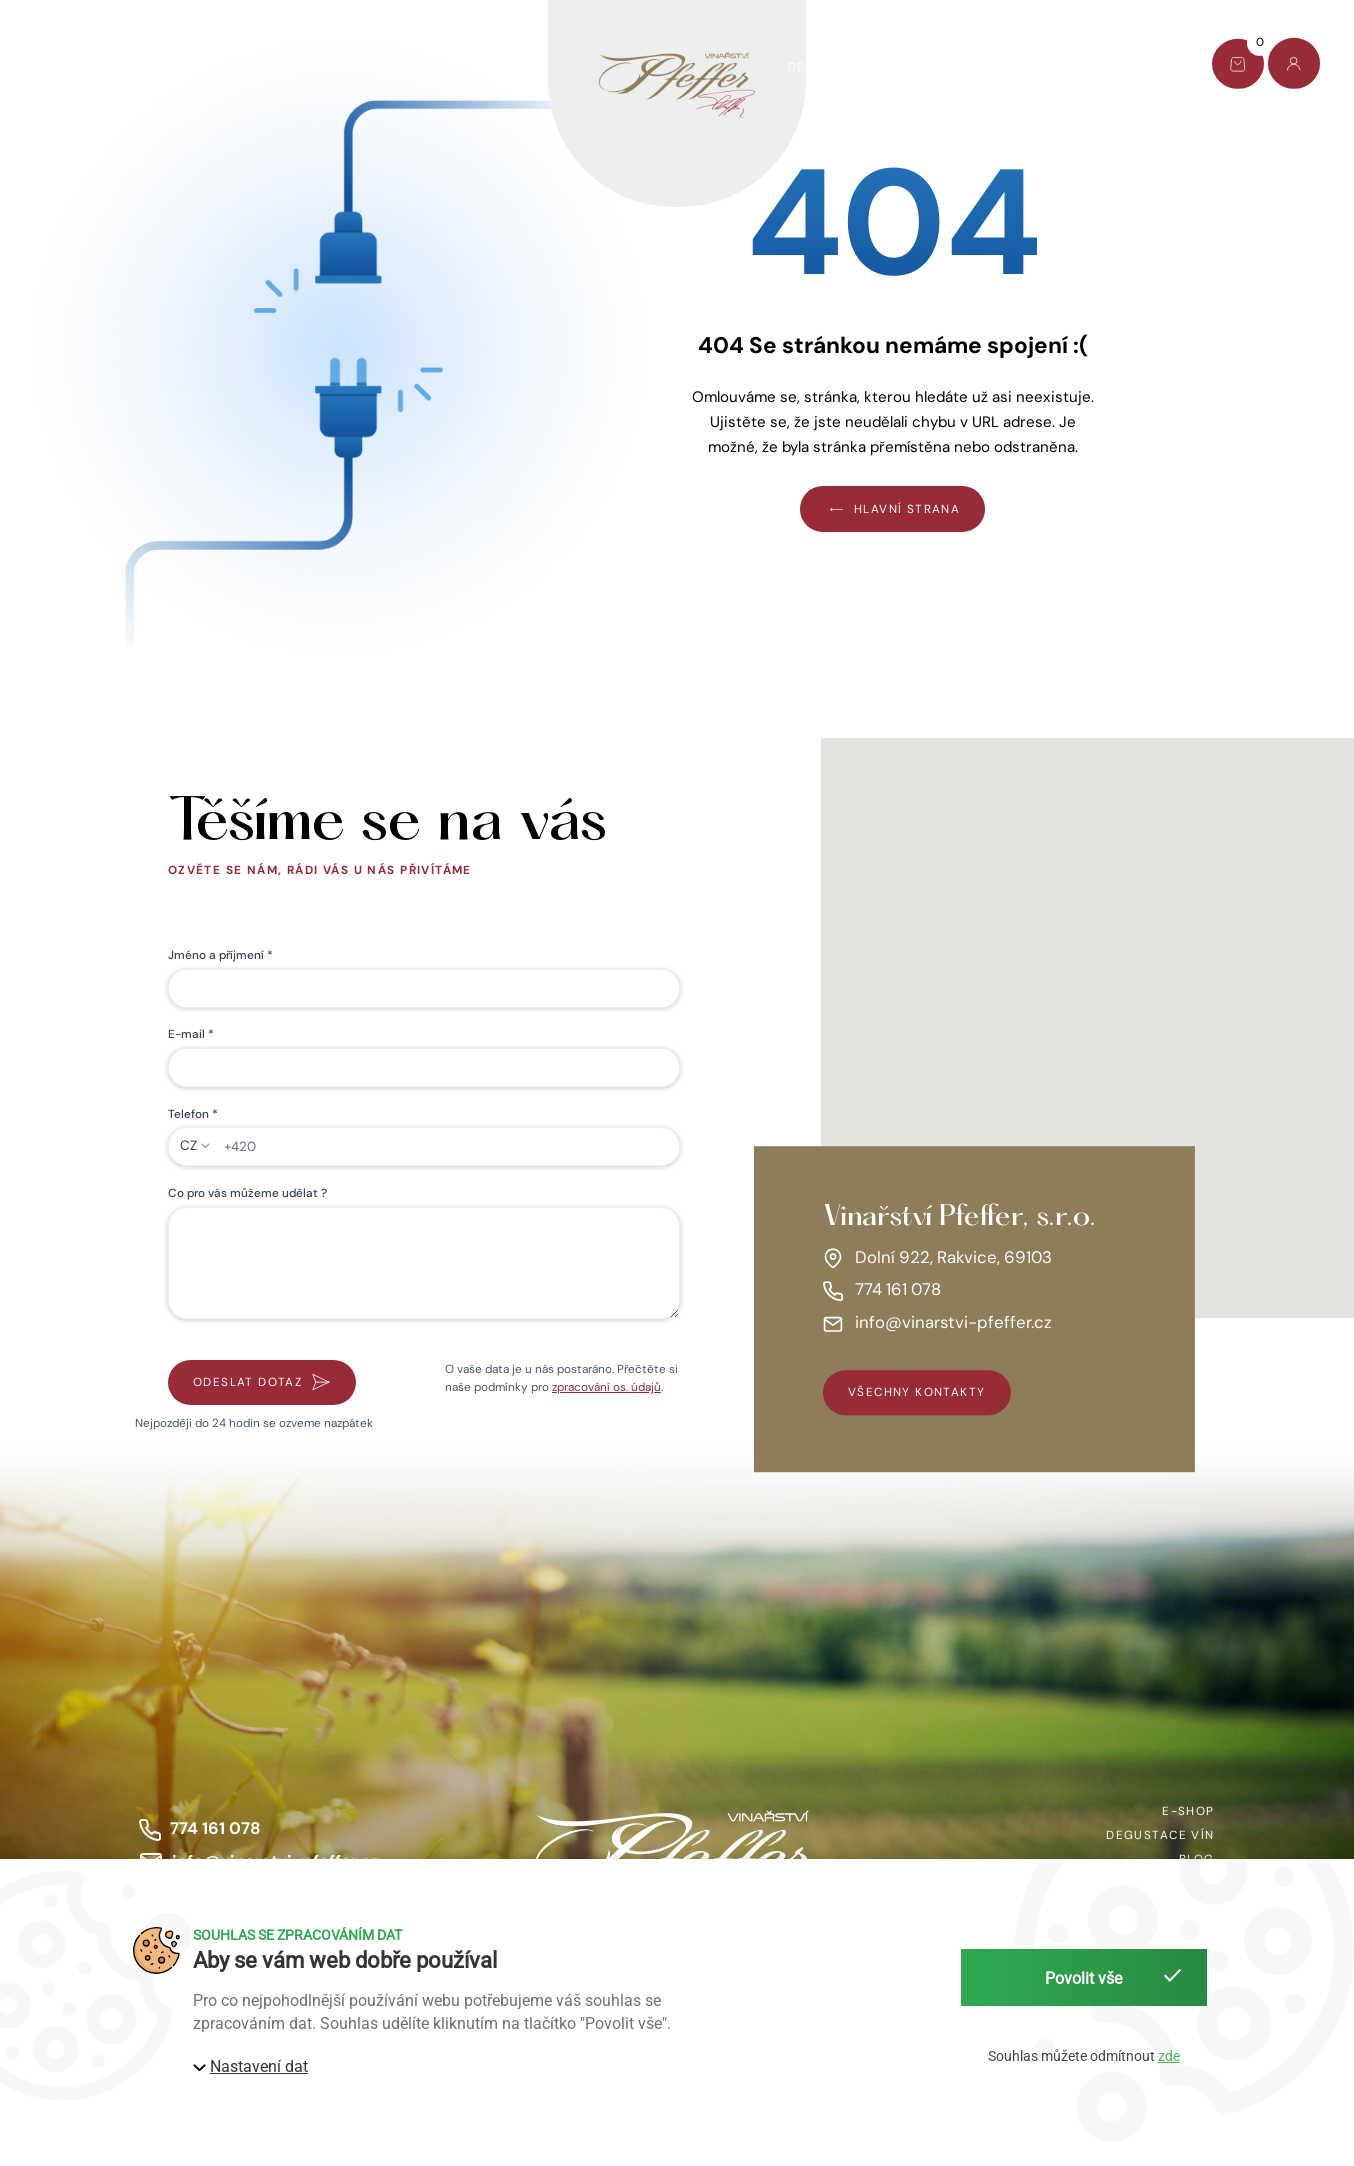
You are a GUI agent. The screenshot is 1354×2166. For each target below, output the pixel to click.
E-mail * (191, 1034)
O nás (959, 67)
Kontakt (1131, 67)
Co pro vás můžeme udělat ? (247, 1193)
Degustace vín (842, 67)
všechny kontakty (917, 1393)
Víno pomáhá (497, 67)
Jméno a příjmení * (220, 955)
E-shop (60, 67)
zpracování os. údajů (606, 1387)
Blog (1040, 67)
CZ (188, 1145)
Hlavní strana (892, 508)
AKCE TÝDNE (170, 67)
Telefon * (193, 1114)
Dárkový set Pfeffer (330, 67)
